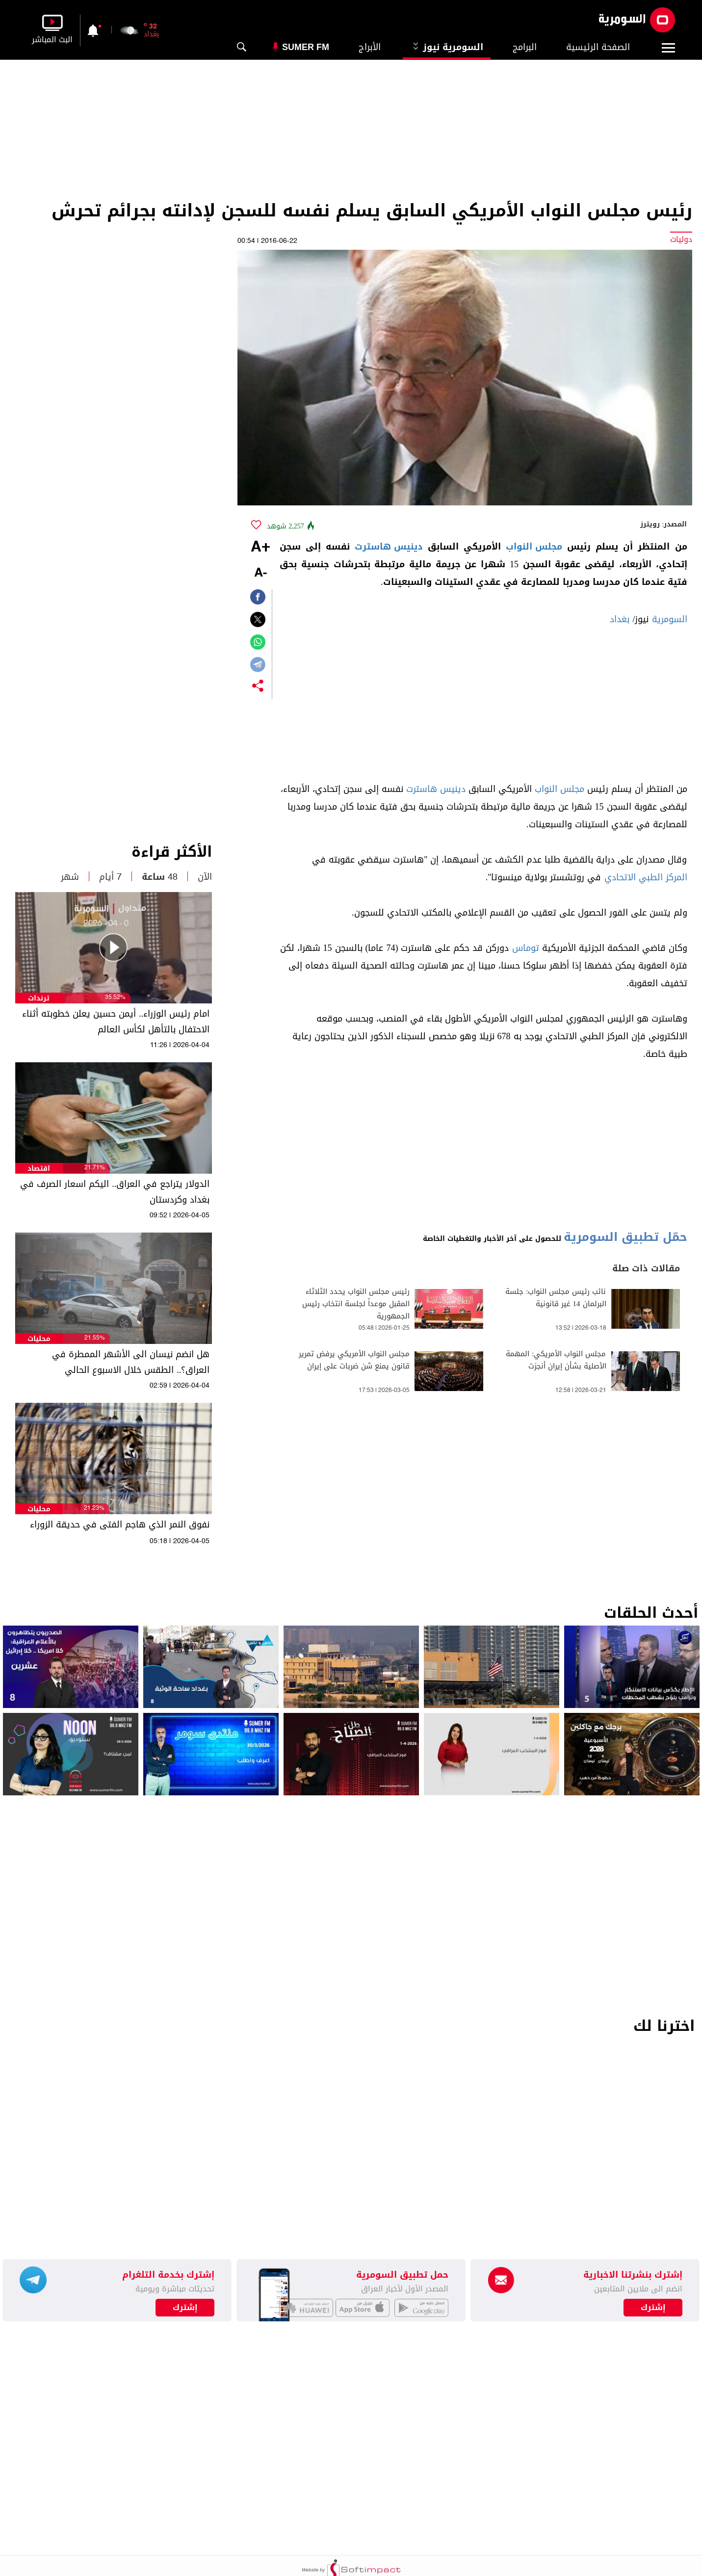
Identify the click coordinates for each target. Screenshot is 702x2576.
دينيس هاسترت (389, 546)
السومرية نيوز (446, 47)
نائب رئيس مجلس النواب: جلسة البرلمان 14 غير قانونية (555, 1298)
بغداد (619, 619)
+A (260, 547)
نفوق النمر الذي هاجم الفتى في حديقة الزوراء (119, 1524)
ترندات (39, 998)
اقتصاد (38, 1168)
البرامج (525, 47)
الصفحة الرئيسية (598, 47)
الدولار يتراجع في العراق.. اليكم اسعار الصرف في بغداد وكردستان (114, 1192)
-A (260, 573)
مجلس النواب (534, 546)
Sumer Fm (305, 47)
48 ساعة (160, 877)
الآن (205, 877)
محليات (39, 1338)
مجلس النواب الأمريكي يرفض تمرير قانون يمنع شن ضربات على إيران (354, 1360)
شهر (70, 877)
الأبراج (370, 47)
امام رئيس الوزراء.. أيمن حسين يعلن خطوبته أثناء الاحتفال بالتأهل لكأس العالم (115, 1021)
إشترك (185, 2308)
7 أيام (110, 877)
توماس (525, 948)
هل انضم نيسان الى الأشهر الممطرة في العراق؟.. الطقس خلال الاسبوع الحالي (130, 1362)
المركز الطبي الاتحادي (645, 877)
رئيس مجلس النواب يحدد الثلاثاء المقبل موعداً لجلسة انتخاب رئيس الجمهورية (356, 1304)
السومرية (669, 619)
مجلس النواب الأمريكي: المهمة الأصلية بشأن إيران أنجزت (556, 1360)
